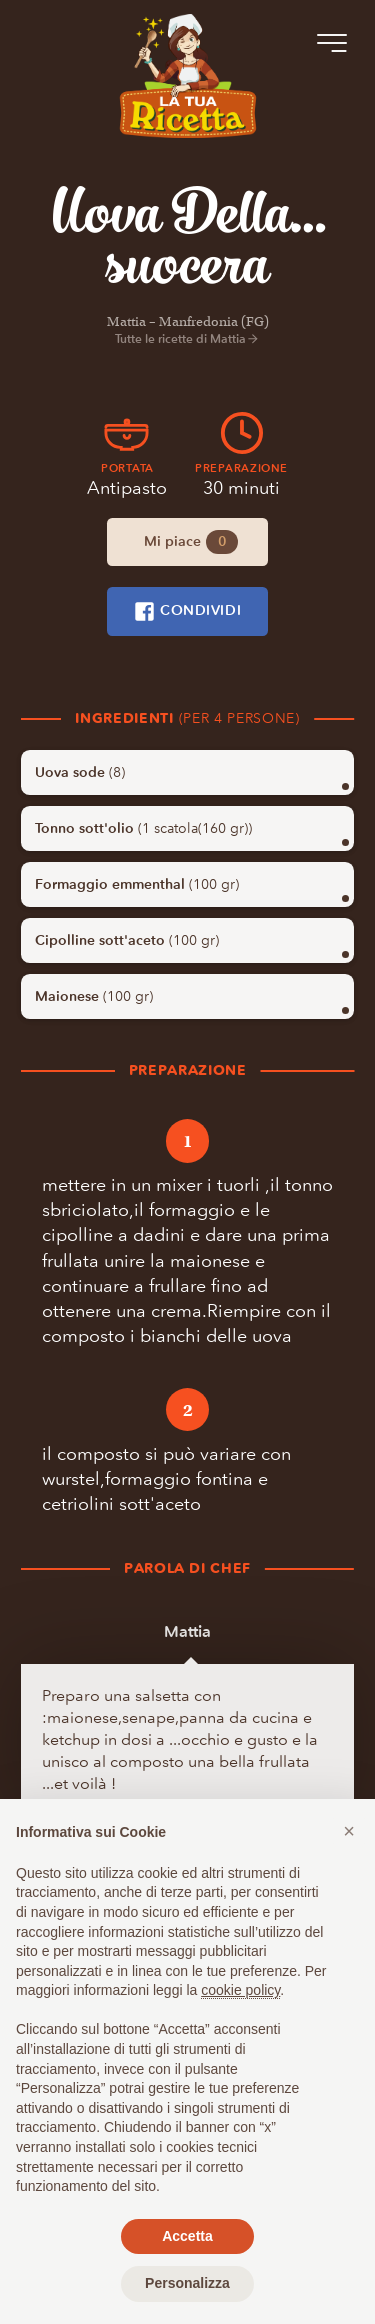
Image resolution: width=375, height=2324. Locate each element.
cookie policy (240, 1990)
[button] (349, 1831)
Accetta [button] (187, 2236)
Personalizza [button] (187, 2283)
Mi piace (191, 542)
